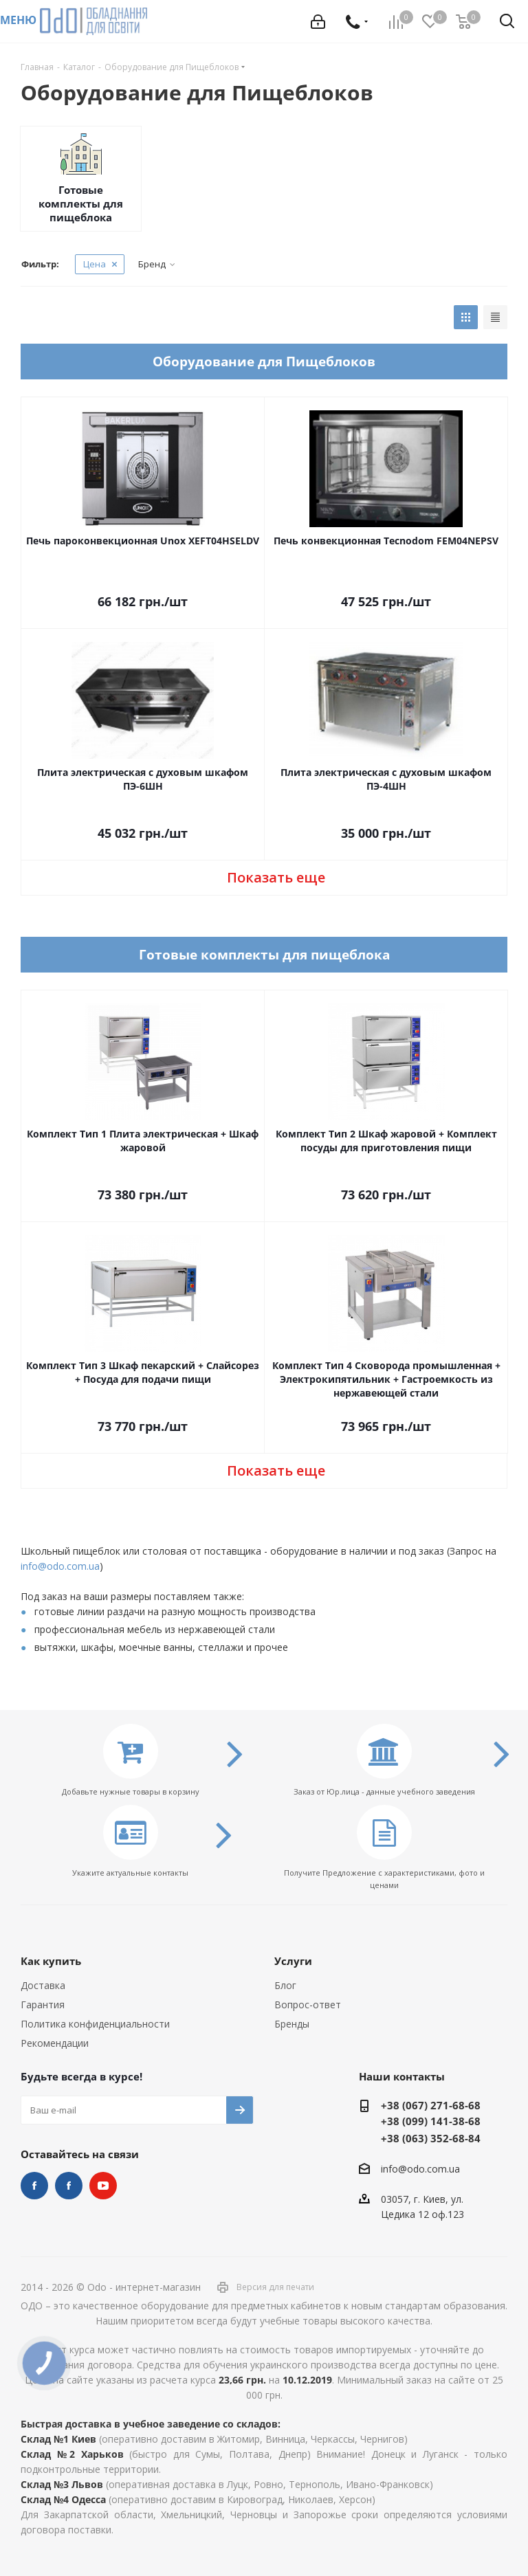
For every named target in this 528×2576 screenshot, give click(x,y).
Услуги (293, 1961)
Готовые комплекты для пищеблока (80, 203)
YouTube (103, 2185)
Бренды (291, 2023)
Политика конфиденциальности (95, 2023)
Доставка (43, 1985)
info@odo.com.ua (60, 1566)
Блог (285, 1985)
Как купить (51, 1961)
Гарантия (43, 2004)
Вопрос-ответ (307, 2004)
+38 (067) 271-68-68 (431, 2105)
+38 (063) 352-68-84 (431, 2138)
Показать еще (276, 877)
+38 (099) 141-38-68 (431, 2121)
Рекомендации (55, 2043)
